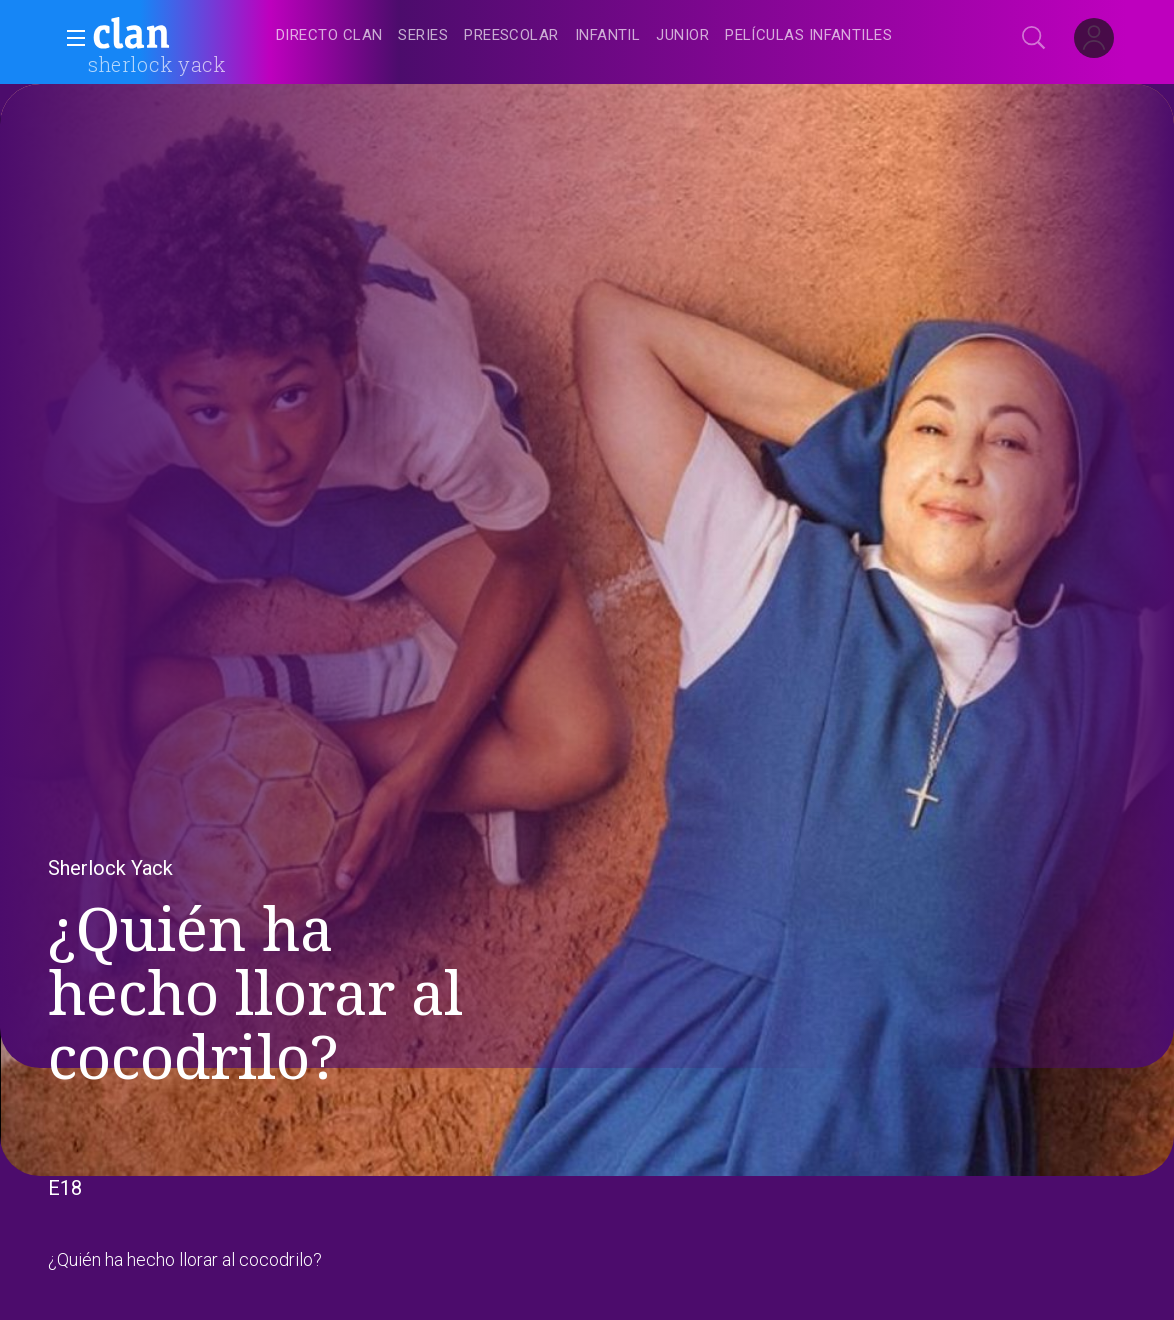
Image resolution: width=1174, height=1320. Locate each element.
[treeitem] (329, 36)
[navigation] (609, 36)
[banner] (180, 36)
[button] (70, 38)
